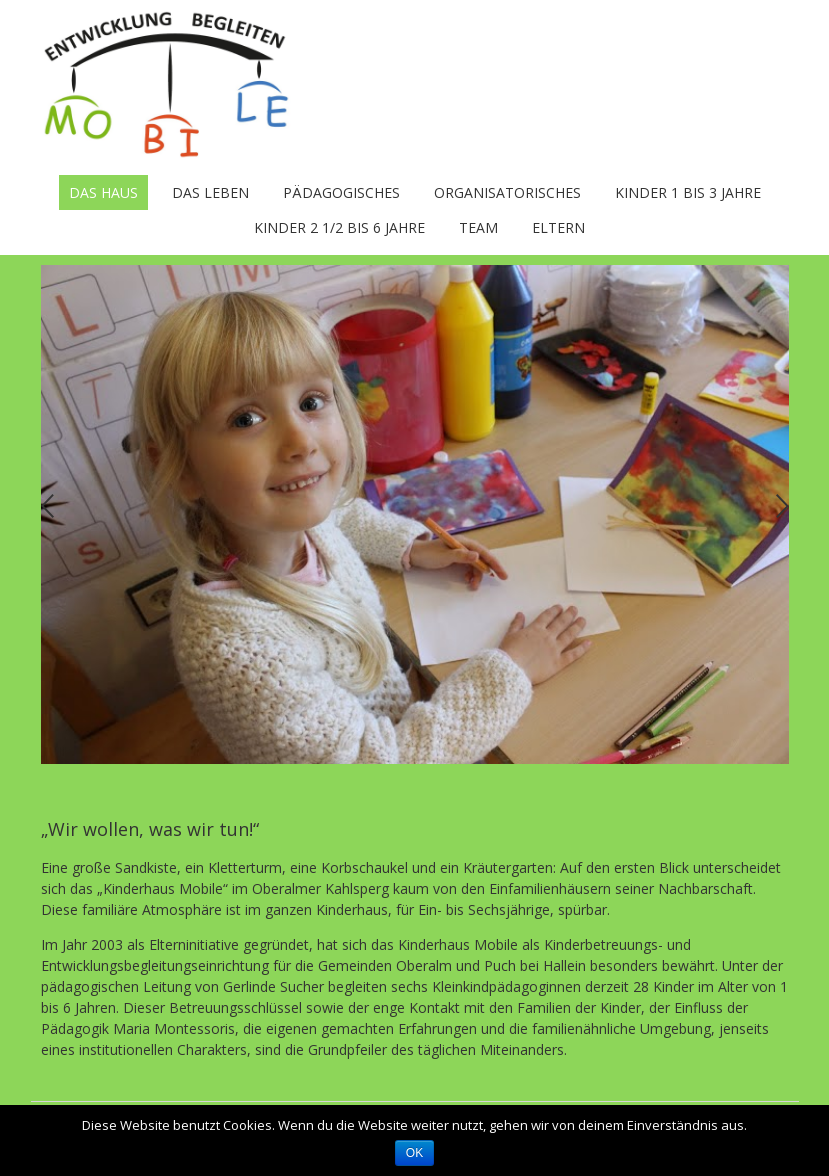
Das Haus (103, 192)
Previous (47, 507)
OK (414, 1153)
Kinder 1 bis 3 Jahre (688, 192)
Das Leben (210, 192)
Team (478, 227)
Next (782, 507)
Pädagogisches (341, 192)
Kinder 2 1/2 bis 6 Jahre (339, 227)
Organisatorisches (507, 192)
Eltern (558, 227)
